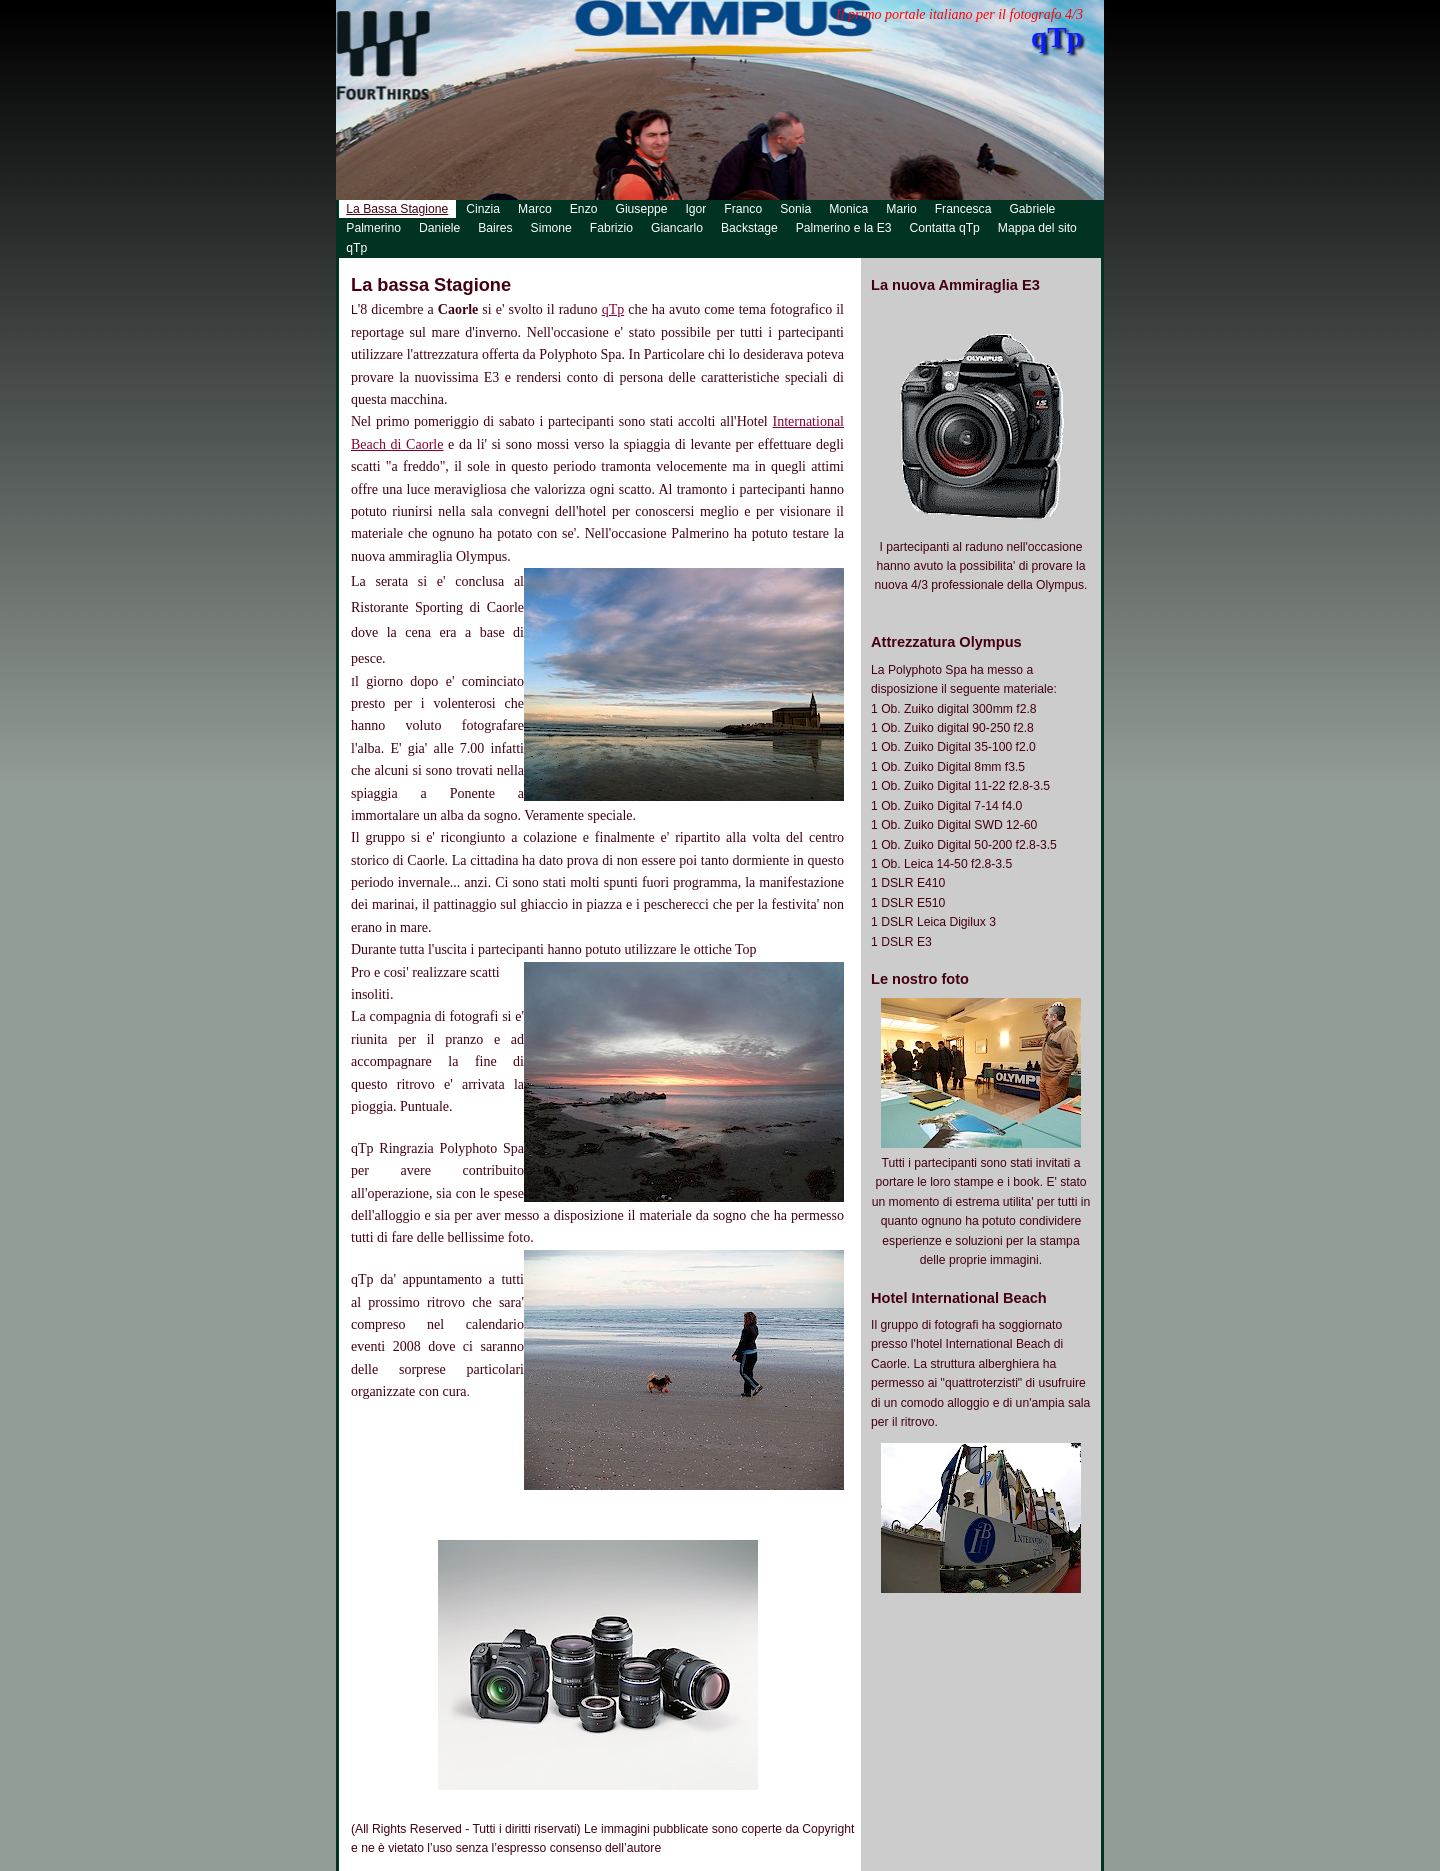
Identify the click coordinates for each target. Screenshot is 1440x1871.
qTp (613, 309)
